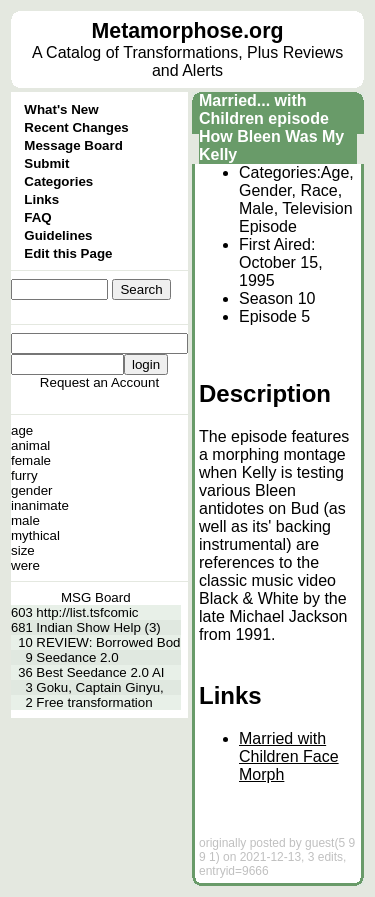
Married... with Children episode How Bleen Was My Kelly (271, 127)
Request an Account (99, 382)
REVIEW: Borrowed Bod (108, 642)
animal (30, 445)
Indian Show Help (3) (98, 627)
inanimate (40, 505)
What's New (61, 109)
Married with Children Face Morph (289, 756)
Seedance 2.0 (77, 657)
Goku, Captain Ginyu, (99, 687)
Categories (58, 181)
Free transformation (94, 702)
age (22, 430)
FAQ (37, 217)
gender (32, 490)
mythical (35, 535)
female (31, 460)
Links (41, 199)
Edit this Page (68, 253)
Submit (46, 163)
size (23, 550)
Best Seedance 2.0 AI (100, 672)
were (25, 565)
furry (24, 475)
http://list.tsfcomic (87, 612)
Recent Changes (76, 127)
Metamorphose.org (188, 31)
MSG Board (96, 597)
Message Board (73, 145)
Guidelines (58, 235)
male (25, 520)
